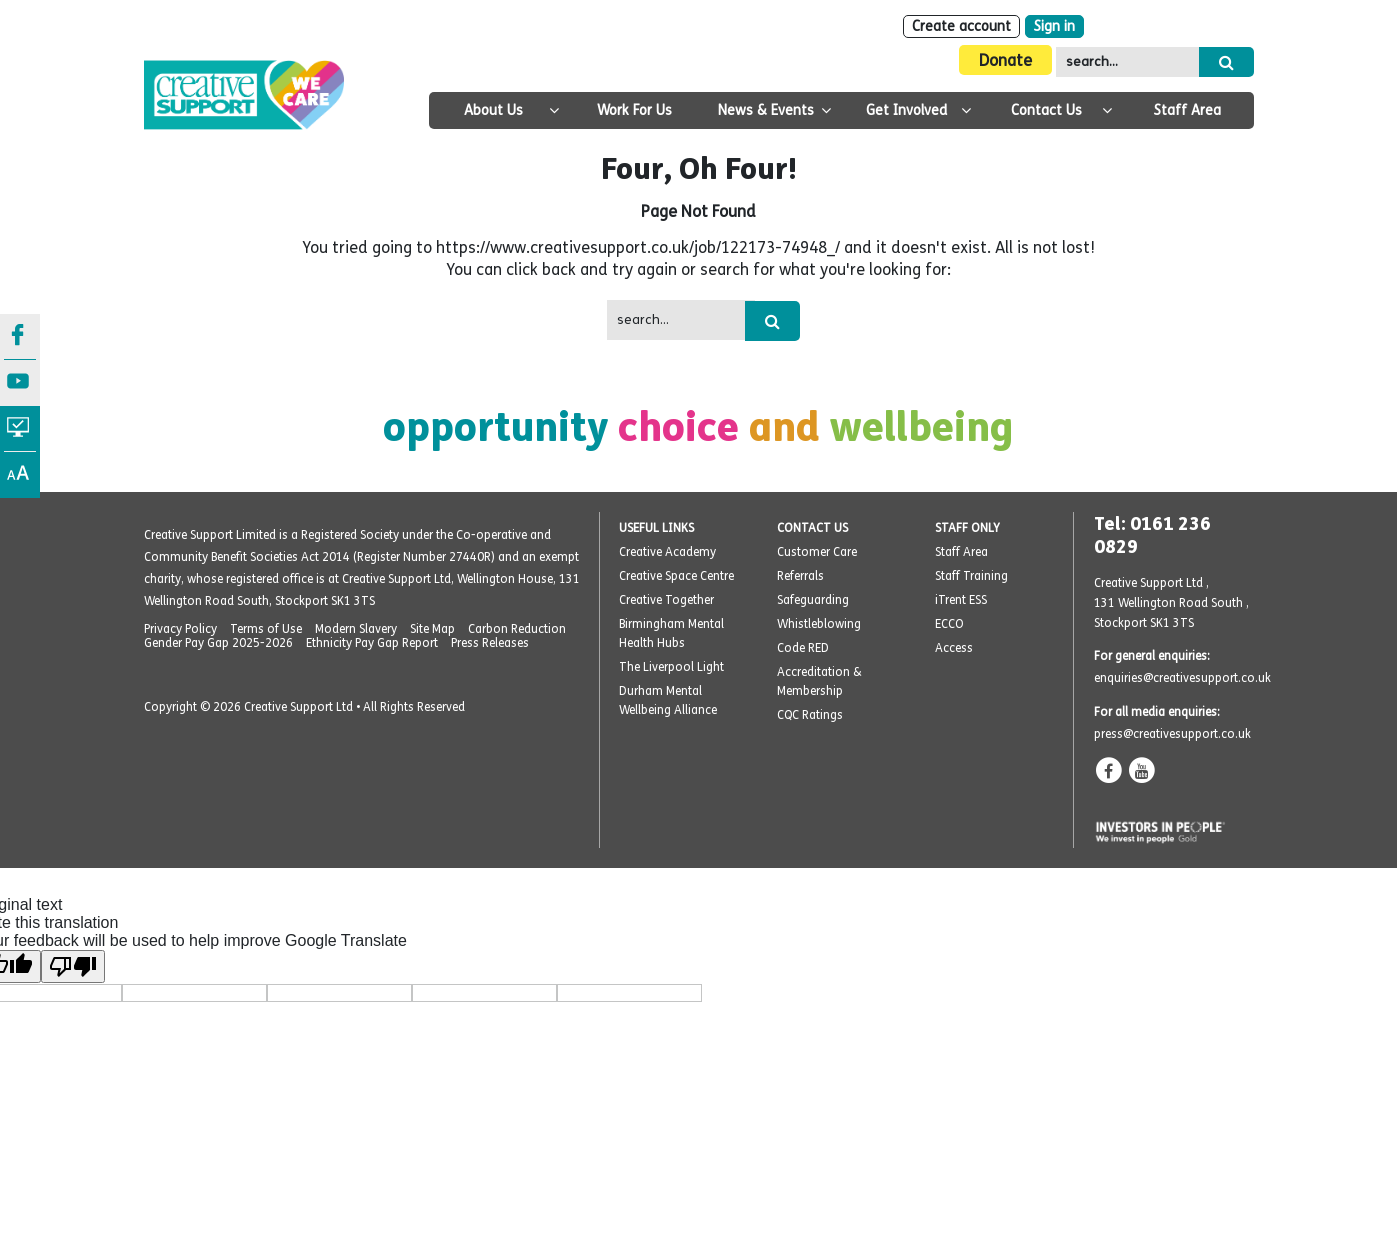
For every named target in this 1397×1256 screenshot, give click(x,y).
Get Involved (906, 110)
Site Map (432, 629)
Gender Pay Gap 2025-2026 (218, 643)
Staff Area (1187, 110)
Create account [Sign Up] (961, 26)
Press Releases (490, 643)
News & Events (766, 110)
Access (954, 648)
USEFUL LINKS (656, 528)
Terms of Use (266, 629)
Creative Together (666, 600)
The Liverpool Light (671, 667)
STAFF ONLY (967, 528)
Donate (1005, 60)
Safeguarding (813, 600)
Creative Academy (667, 552)
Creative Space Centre (676, 576)
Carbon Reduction (517, 629)
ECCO (949, 624)
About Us (493, 110)
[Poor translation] (73, 966)
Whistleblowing (819, 624)
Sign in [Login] (1054, 26)
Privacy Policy (180, 629)
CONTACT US (812, 528)
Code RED (803, 648)
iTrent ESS (961, 600)
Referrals (800, 576)
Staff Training (971, 576)
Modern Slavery (356, 629)
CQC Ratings (810, 715)
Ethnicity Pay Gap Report (372, 643)
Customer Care (817, 552)
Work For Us (634, 110)
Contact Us (1046, 110)
